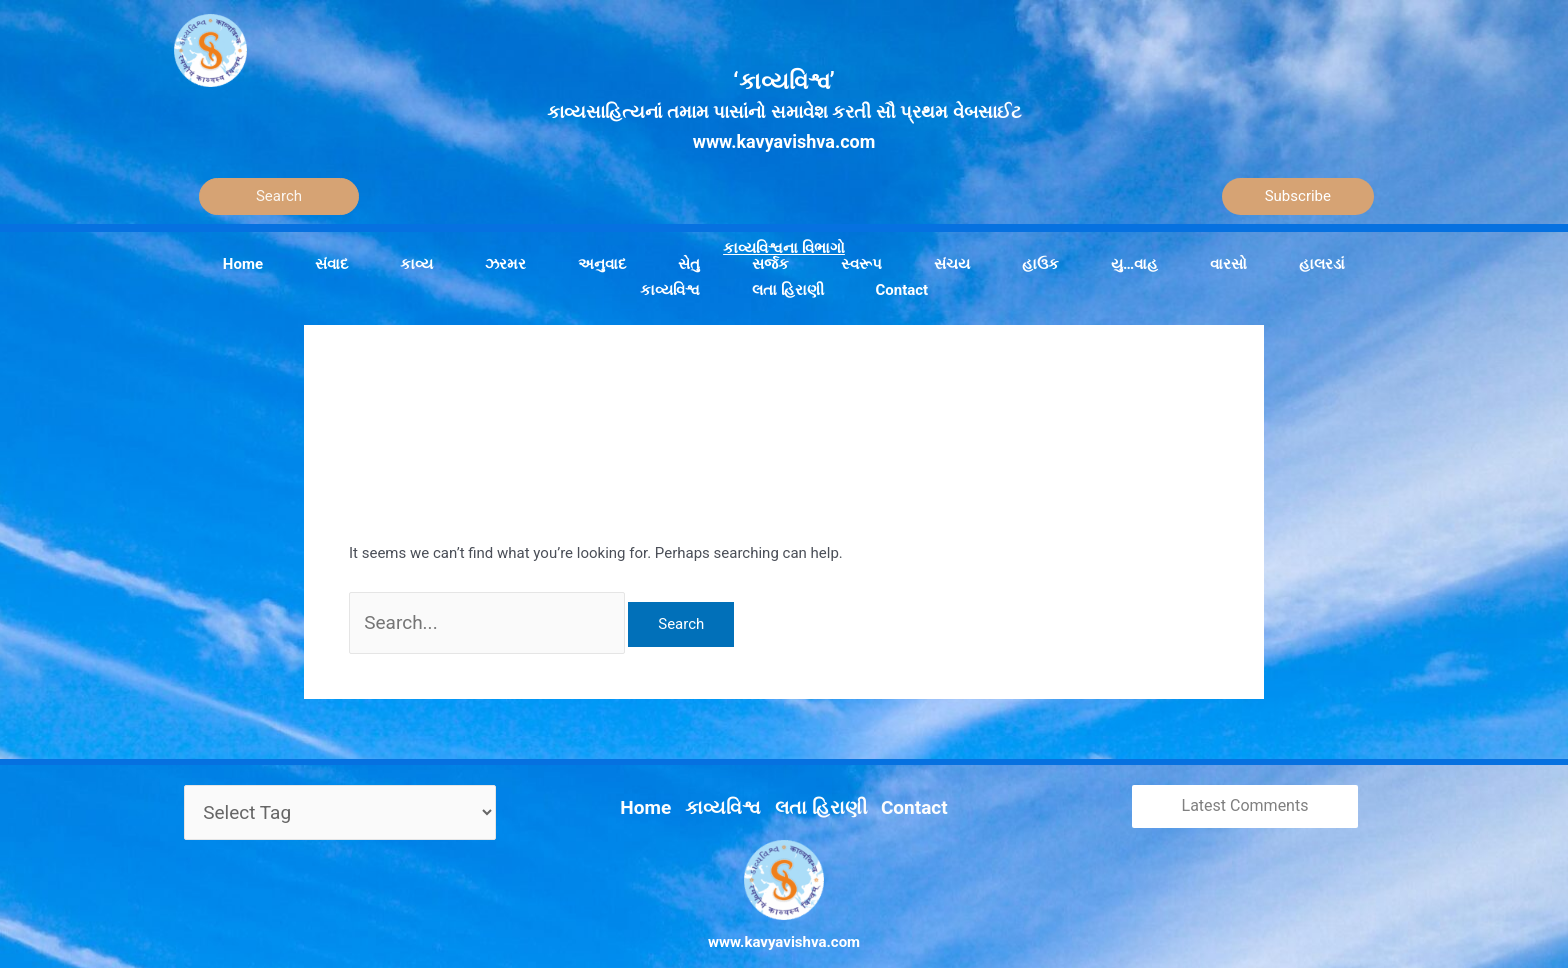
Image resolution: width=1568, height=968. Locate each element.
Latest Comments (1245, 792)
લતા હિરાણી (815, 784)
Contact (892, 784)
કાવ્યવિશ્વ (734, 784)
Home (669, 784)
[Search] (279, 196)
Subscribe (1298, 196)
